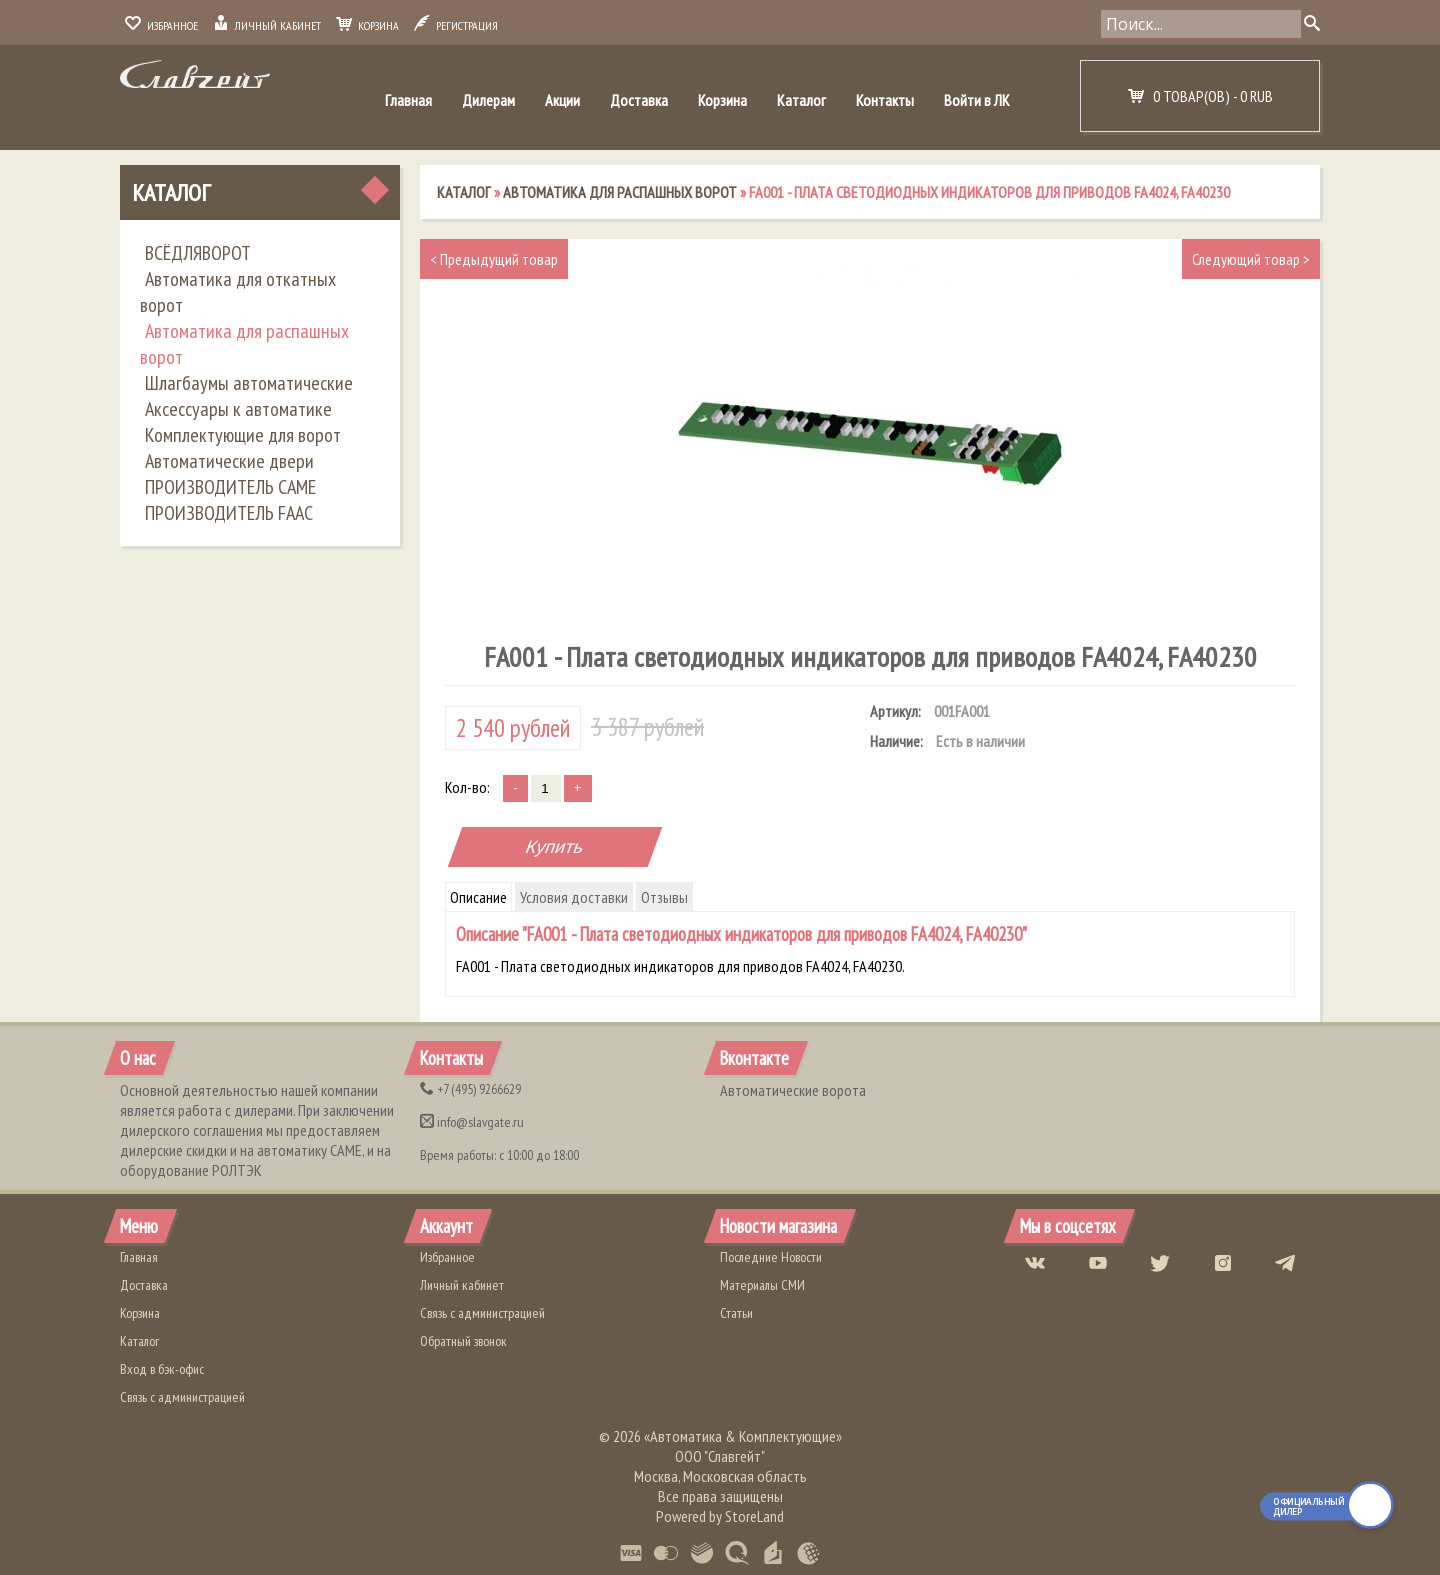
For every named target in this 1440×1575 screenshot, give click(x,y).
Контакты (885, 100)
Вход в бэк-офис (162, 1369)
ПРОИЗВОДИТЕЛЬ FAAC (229, 513)
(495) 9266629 (470, 1089)
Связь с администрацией (182, 1397)
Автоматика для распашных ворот (244, 344)
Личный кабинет (267, 25)
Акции (562, 100)
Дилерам (488, 100)
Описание (478, 897)
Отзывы (664, 897)
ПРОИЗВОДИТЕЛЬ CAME (230, 487)
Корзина (367, 25)
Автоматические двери (229, 461)
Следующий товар (1251, 259)
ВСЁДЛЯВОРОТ (198, 253)
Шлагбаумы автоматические (249, 383)
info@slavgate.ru (472, 1122)
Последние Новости (771, 1257)
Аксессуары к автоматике (238, 409)
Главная (408, 100)
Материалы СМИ (762, 1285)
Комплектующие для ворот (243, 435)
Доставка (639, 100)
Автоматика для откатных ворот (238, 292)
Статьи (736, 1313)
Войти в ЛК (977, 100)
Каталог (801, 100)
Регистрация (456, 25)
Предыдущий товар (494, 259)
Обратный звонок (463, 1341)
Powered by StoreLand (720, 1516)
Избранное (161, 25)
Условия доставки (574, 897)
